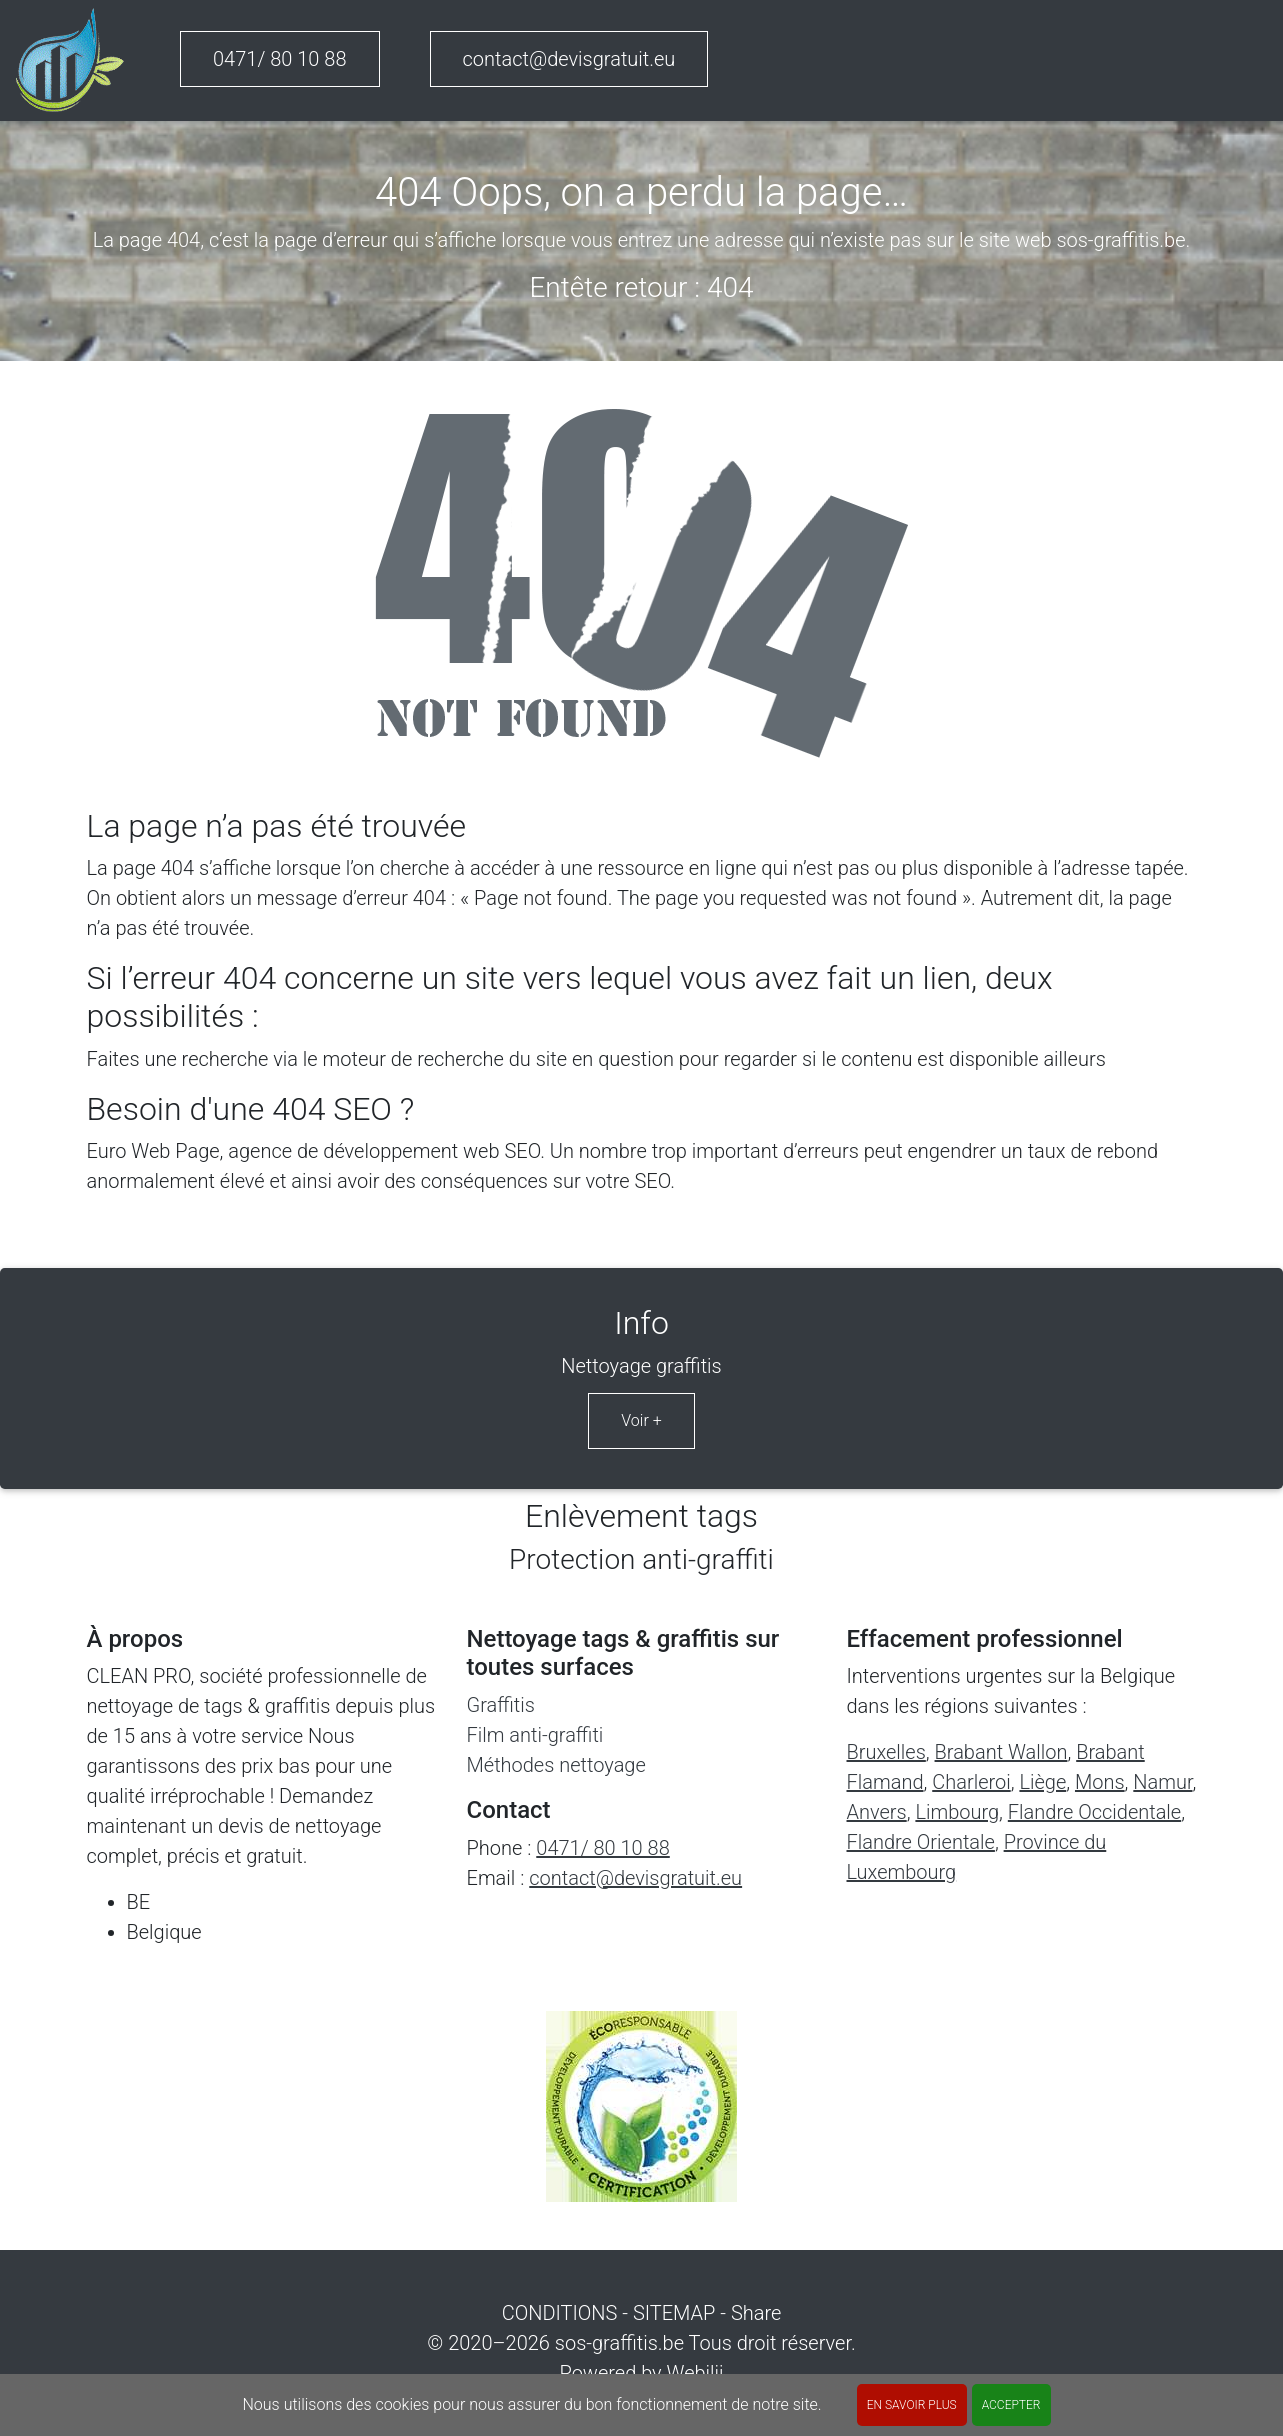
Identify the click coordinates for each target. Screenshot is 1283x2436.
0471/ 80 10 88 (280, 59)
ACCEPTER (1011, 2405)
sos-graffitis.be (619, 2343)
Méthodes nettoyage (556, 1765)
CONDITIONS (560, 2313)
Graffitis (501, 1705)
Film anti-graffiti (535, 1735)
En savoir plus (912, 2405)
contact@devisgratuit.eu (569, 59)
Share (756, 2313)
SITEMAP (674, 2313)
